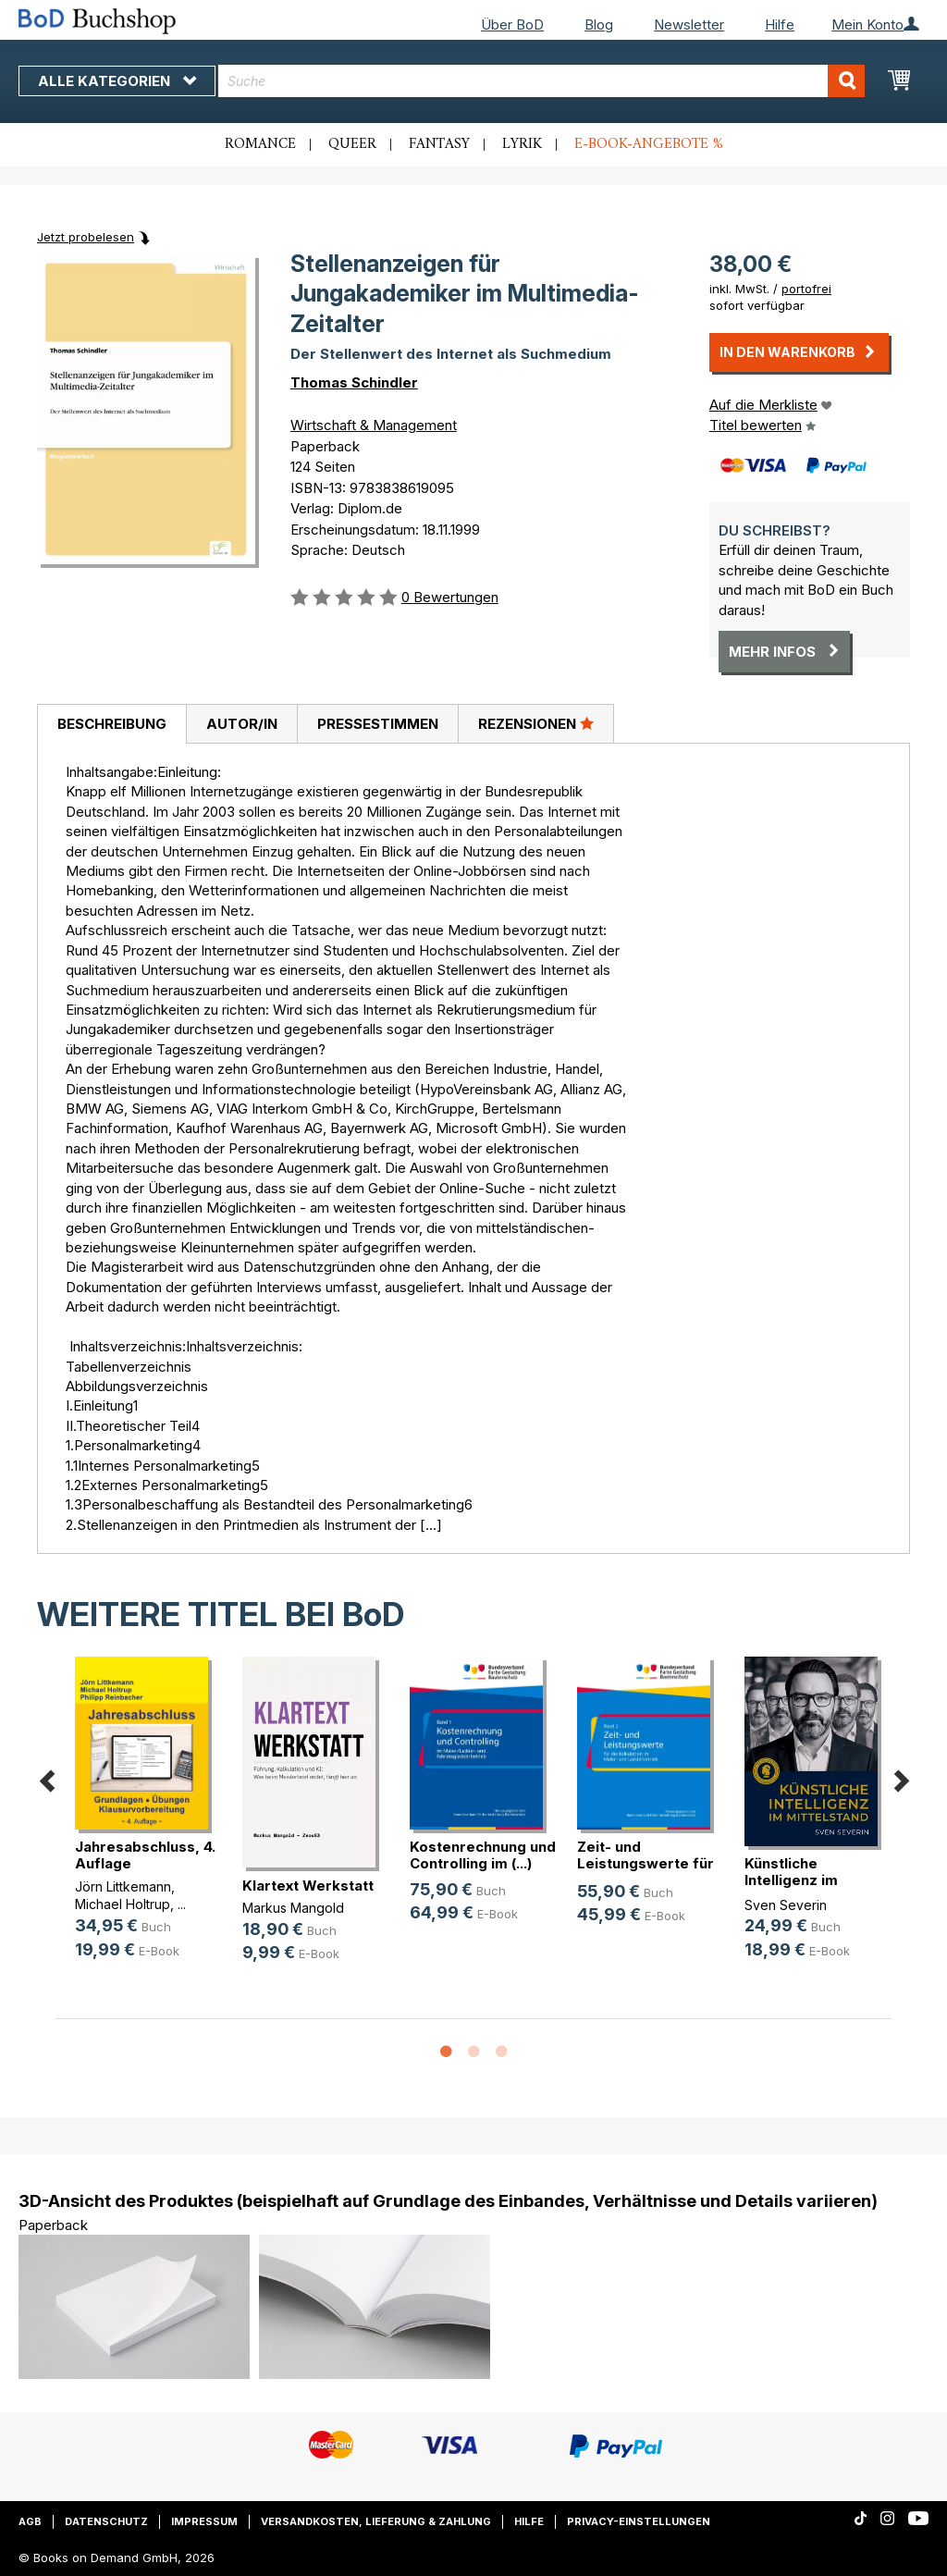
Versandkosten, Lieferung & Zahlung (376, 2521)
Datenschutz (106, 2521)
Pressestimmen (377, 724)
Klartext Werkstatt (308, 1885)
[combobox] (541, 81)
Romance (260, 144)
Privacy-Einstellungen (638, 2521)
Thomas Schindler (354, 382)
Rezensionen (536, 723)
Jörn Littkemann (123, 1886)
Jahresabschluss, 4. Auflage (145, 1855)
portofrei (806, 288)
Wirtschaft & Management (373, 425)
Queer (352, 144)
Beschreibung (111, 724)
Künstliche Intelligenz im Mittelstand (791, 1880)
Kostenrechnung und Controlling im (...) (483, 1855)
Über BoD (512, 24)
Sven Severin (785, 1905)
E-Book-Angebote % (648, 144)
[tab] (111, 724)
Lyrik (522, 144)
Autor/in (241, 724)
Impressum (204, 2521)
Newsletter (689, 24)
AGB (30, 2521)
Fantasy (439, 144)
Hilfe (779, 24)
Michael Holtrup (122, 1904)
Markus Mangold (293, 1908)
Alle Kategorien (117, 81)
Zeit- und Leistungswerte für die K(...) (645, 1863)
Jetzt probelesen (85, 236)
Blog (598, 24)
